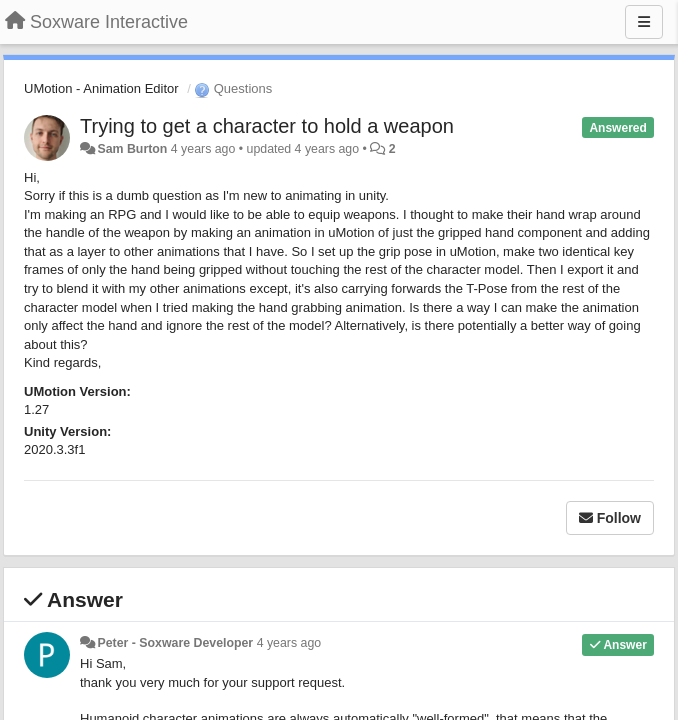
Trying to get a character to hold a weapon (267, 126)
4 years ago (289, 643)
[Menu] (644, 22)
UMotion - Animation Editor (101, 88)
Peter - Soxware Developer (175, 643)
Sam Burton (132, 149)
